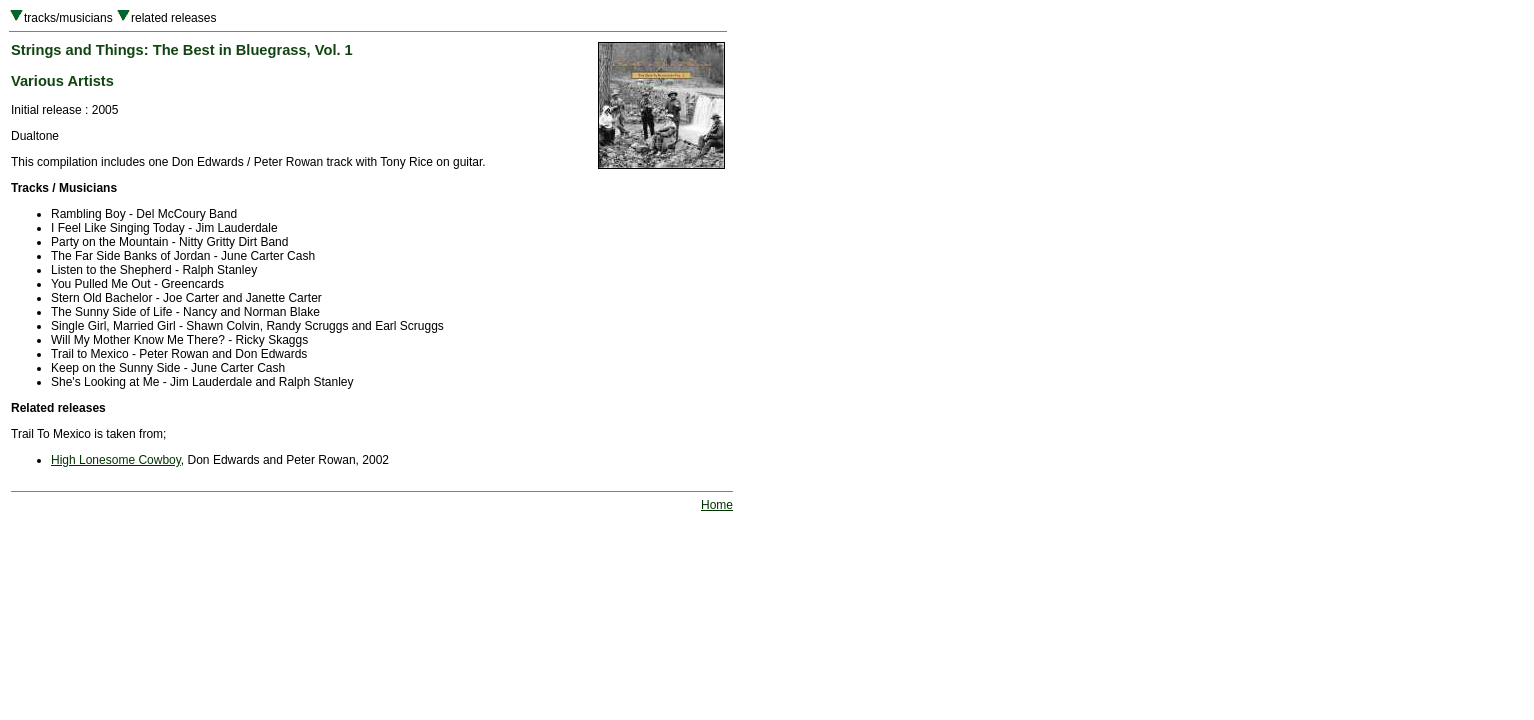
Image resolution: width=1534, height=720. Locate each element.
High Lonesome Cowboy (116, 460)
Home (717, 505)
